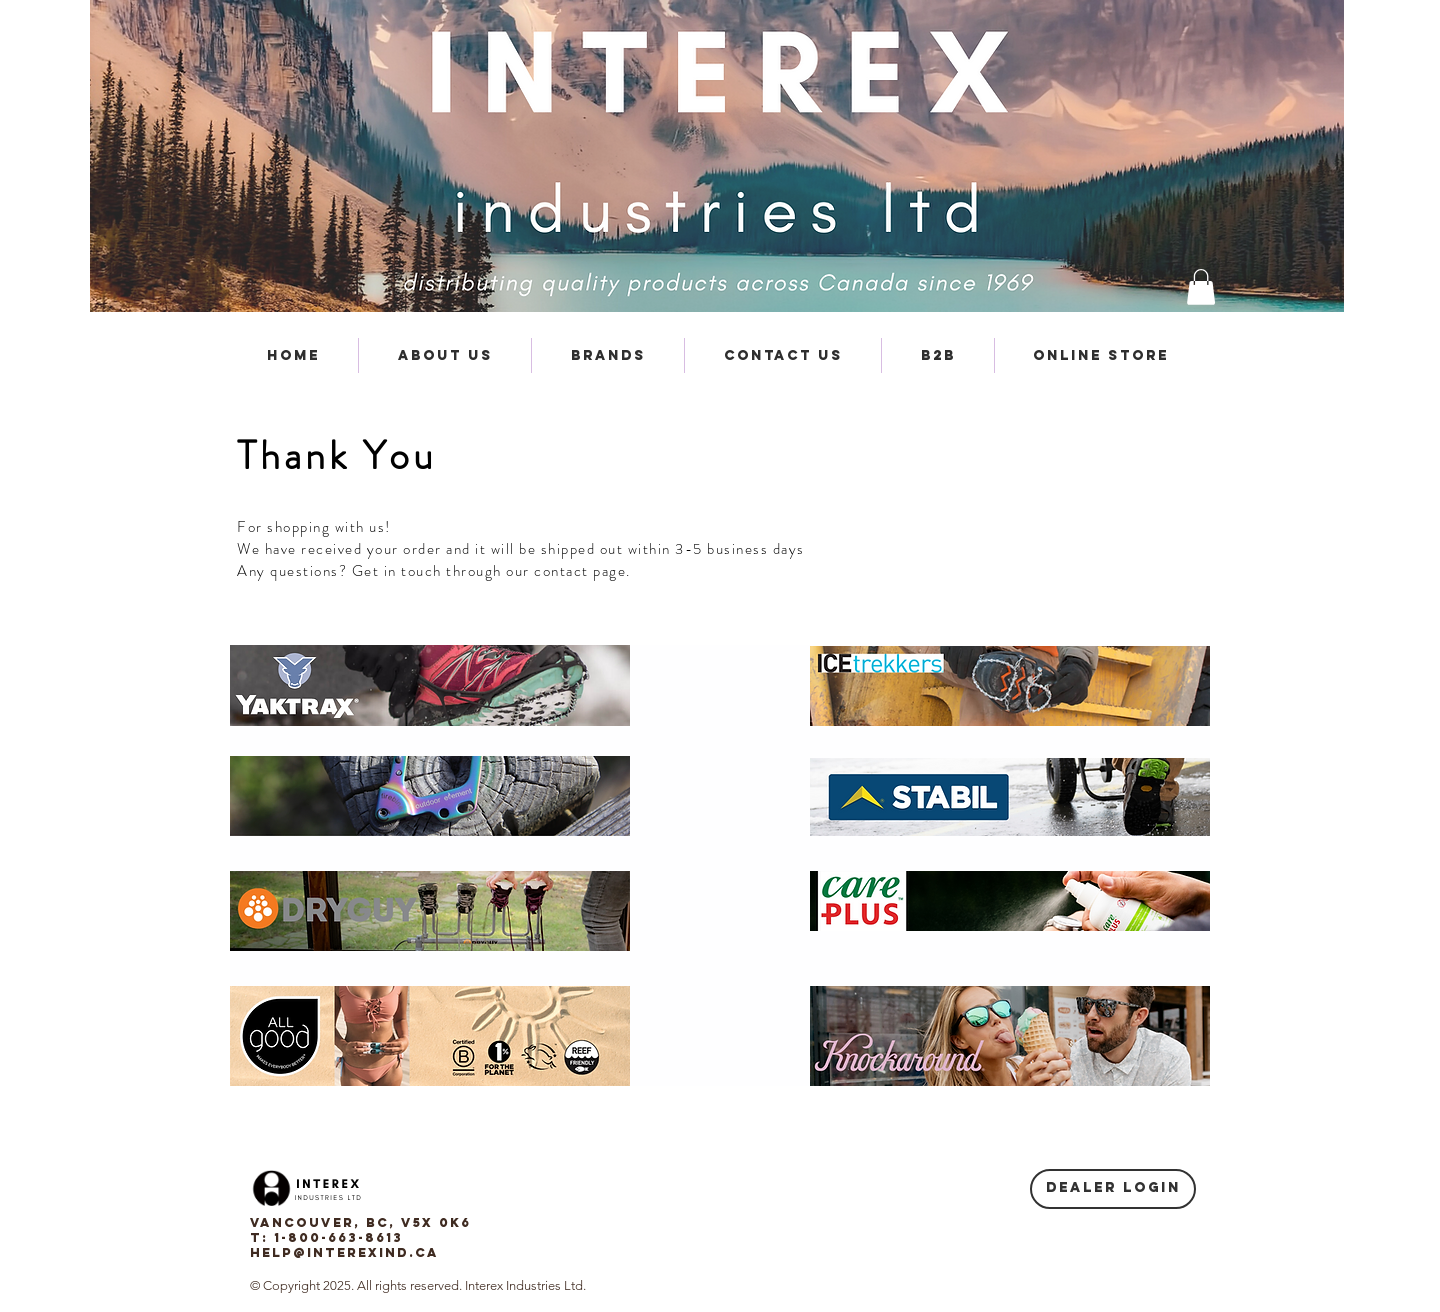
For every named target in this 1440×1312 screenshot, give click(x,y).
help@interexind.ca (344, 1252)
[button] (1201, 287)
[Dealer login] (1113, 1189)
